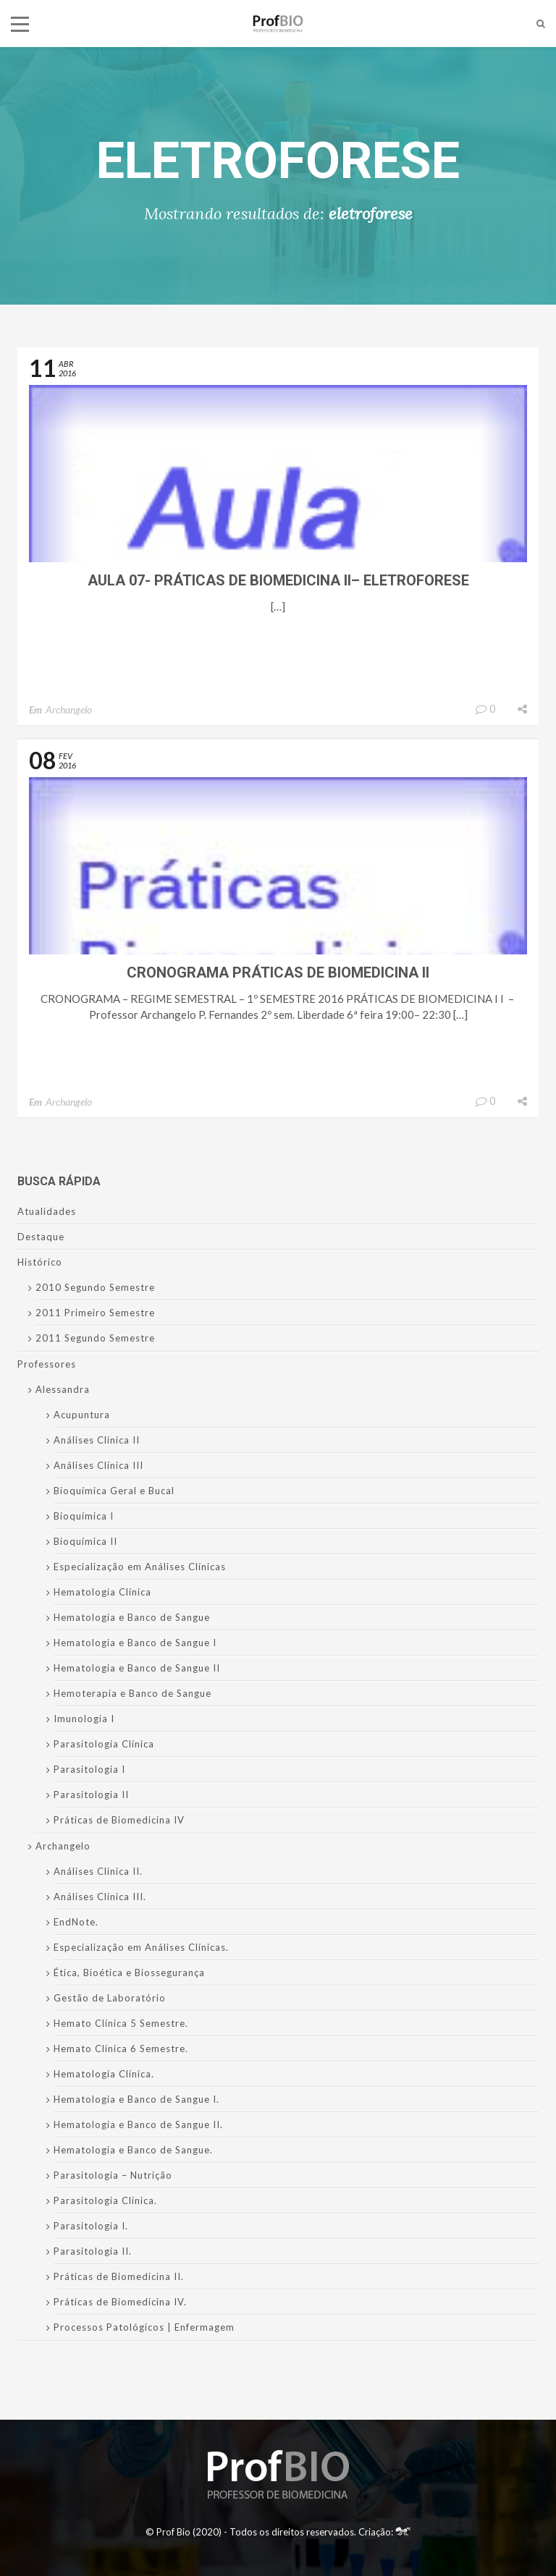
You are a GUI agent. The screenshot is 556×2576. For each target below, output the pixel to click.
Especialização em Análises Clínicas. (141, 1947)
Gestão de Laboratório (110, 1998)
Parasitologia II (91, 1794)
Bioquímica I (84, 1516)
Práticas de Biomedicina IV (119, 1820)
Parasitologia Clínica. (105, 2200)
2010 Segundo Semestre (95, 1287)
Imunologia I (84, 1718)
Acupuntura (82, 1414)
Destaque (40, 1236)
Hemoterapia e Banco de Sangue (132, 1693)
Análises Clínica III (98, 1465)
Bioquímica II (85, 1541)
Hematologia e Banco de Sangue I (135, 1642)
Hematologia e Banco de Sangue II (137, 1668)
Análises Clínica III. (100, 1896)
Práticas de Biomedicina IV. (120, 2302)
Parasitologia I (89, 1769)
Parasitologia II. (93, 2251)
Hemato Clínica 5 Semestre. (121, 2023)
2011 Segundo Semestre (95, 1338)
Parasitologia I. (91, 2226)
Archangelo (69, 709)
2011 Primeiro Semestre (95, 1312)
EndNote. (76, 1922)
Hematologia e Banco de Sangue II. (138, 2124)
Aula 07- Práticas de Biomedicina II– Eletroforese (278, 580)
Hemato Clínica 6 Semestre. (121, 2048)
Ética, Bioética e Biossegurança (129, 1972)
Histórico (39, 1262)
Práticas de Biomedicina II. (119, 2276)
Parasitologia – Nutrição (113, 2175)
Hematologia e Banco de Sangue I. (136, 2099)
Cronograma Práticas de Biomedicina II (278, 972)
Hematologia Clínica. (104, 2074)
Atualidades (46, 1211)
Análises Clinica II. (98, 1871)
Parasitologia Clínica (104, 1744)
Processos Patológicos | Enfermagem (144, 2327)
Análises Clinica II (97, 1440)
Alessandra (62, 1389)
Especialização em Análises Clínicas (140, 1566)
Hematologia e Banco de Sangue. (133, 2150)
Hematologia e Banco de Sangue (132, 1617)
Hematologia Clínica (102, 1592)
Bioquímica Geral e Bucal (114, 1490)
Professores (46, 1364)
